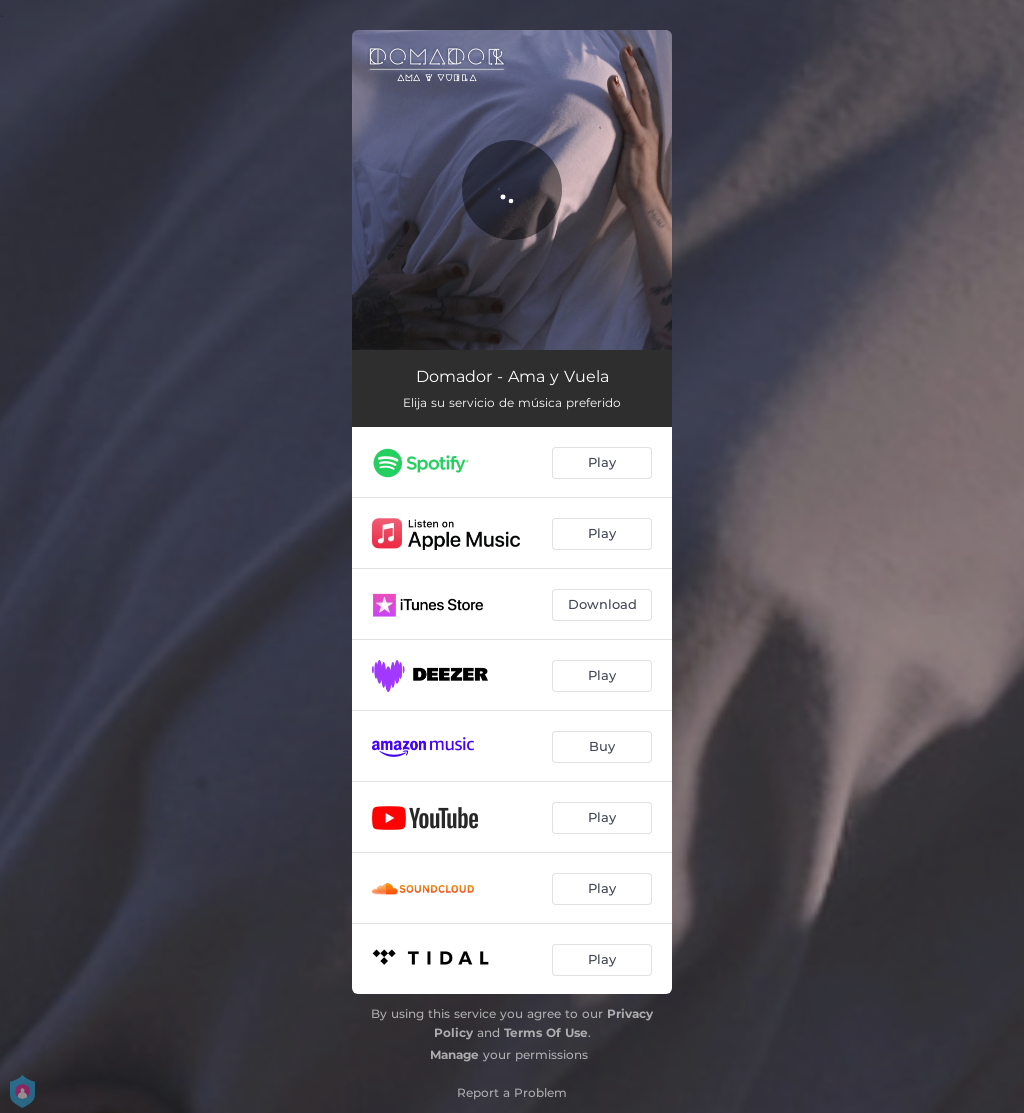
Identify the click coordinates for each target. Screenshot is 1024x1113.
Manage (454, 1054)
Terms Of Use (546, 1032)
